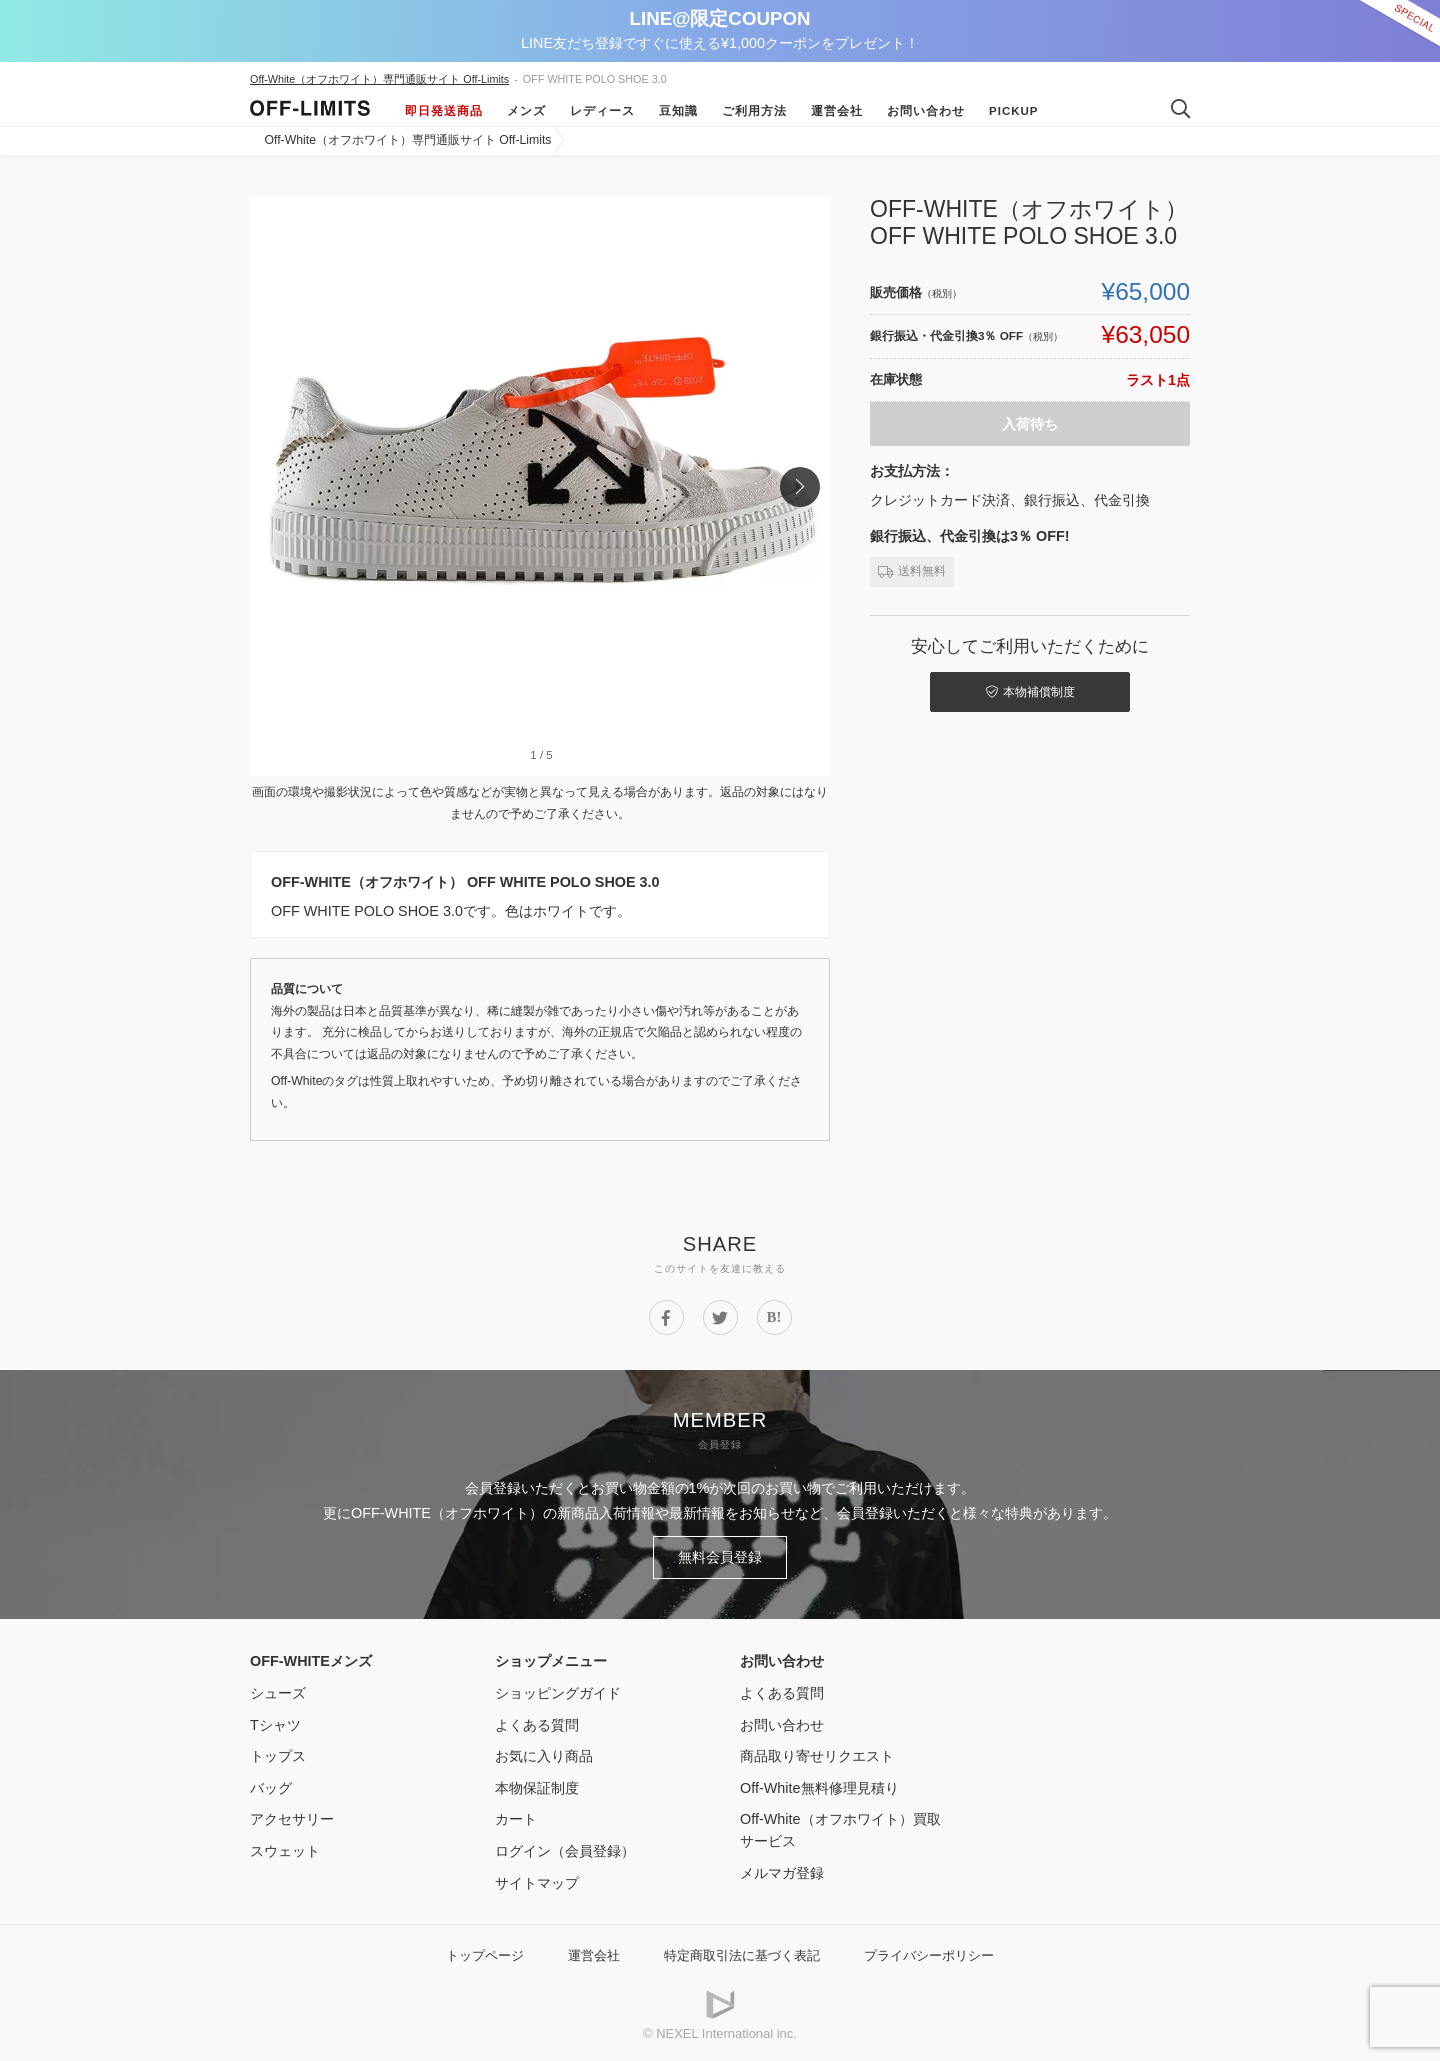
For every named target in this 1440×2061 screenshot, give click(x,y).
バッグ (271, 1788)
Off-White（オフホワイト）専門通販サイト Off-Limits (379, 79)
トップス (278, 1756)
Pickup (1014, 111)
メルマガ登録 (782, 1873)
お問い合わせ (926, 111)
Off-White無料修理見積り (819, 1788)
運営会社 (837, 111)
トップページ (485, 1955)
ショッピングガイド (558, 1693)
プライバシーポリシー (929, 1955)
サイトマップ (537, 1883)
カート (516, 1819)
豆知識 (678, 111)
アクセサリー (292, 1819)
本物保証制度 (537, 1788)
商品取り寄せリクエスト (817, 1756)
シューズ (278, 1693)
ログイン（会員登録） (565, 1851)
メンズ (526, 111)
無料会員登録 (720, 1557)
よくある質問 (537, 1725)
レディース (602, 111)
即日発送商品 (444, 111)
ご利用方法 (754, 111)
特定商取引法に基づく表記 (742, 1955)
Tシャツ (275, 1725)
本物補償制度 (1030, 692)
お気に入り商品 (544, 1756)
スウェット (285, 1851)
